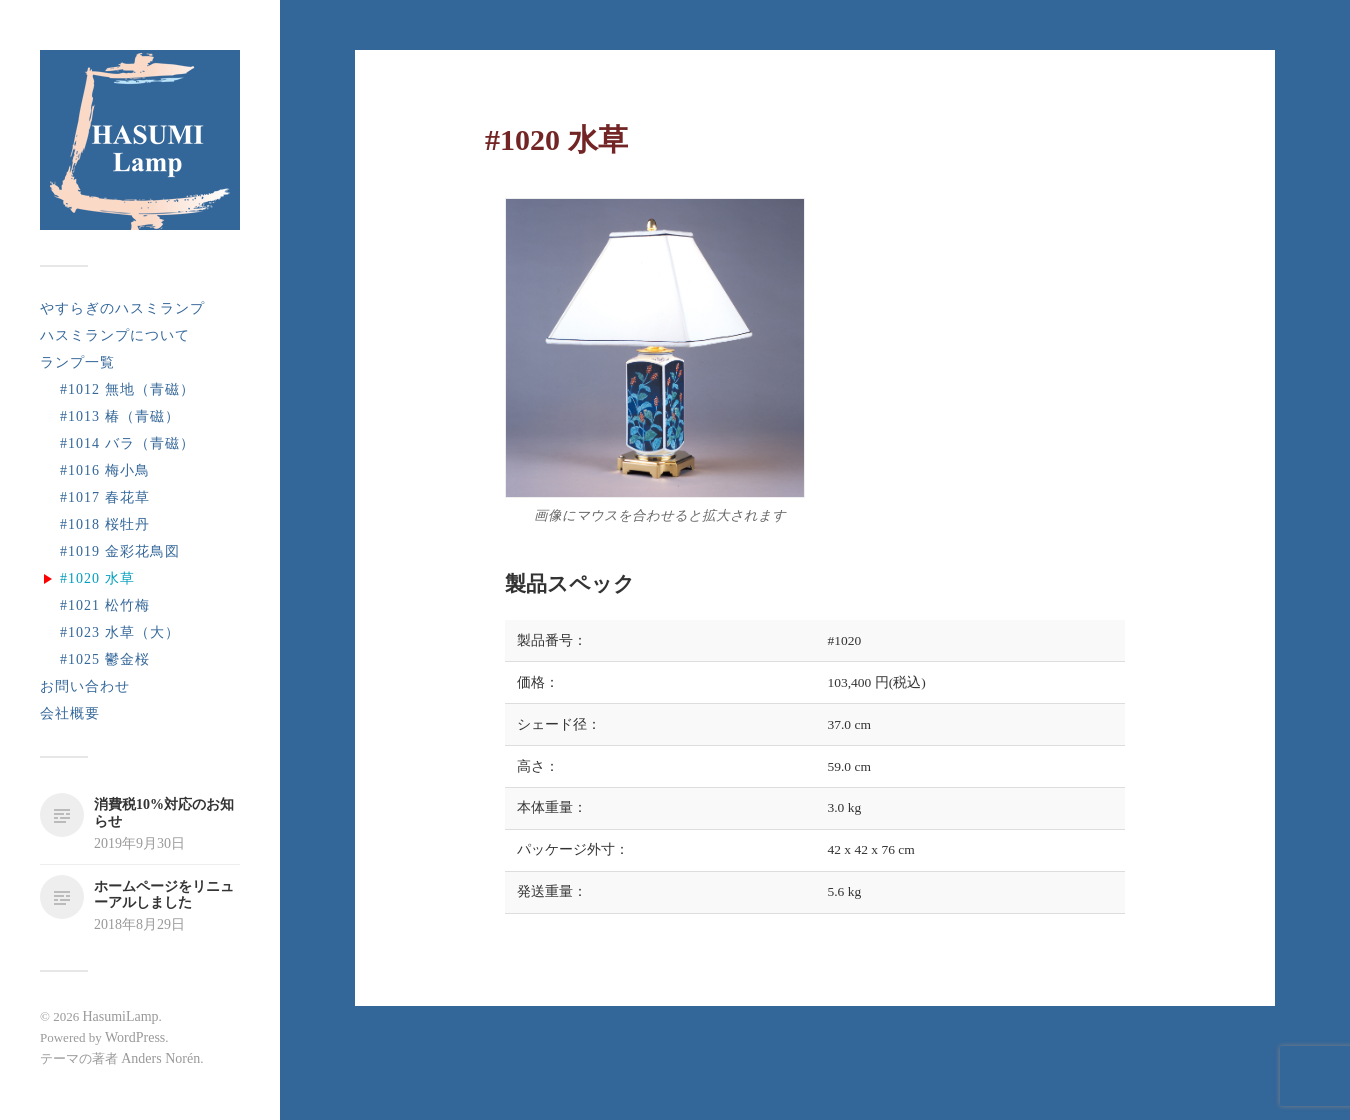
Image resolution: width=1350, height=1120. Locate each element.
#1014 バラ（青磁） (127, 443)
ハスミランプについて (115, 335)
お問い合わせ (85, 686)
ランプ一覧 (77, 362)
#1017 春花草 (105, 497)
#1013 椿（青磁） (120, 416)
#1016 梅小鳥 (105, 470)
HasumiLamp (120, 1016)
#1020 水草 (97, 578)
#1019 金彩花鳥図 (120, 551)
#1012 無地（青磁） (127, 389)
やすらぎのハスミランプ (122, 308)
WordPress (135, 1037)
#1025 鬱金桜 (105, 659)
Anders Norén (160, 1058)
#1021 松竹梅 (105, 605)
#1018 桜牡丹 (105, 524)
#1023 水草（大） (120, 632)
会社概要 (70, 713)
